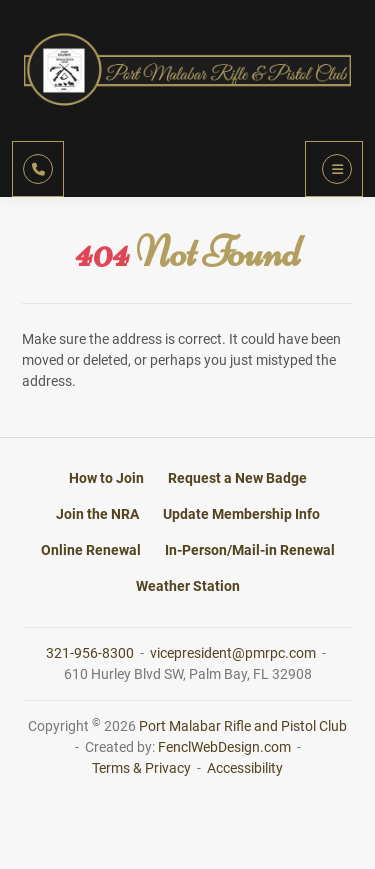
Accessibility (245, 768)
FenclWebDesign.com (224, 747)
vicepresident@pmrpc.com (234, 653)
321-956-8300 (91, 653)
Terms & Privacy (141, 768)
